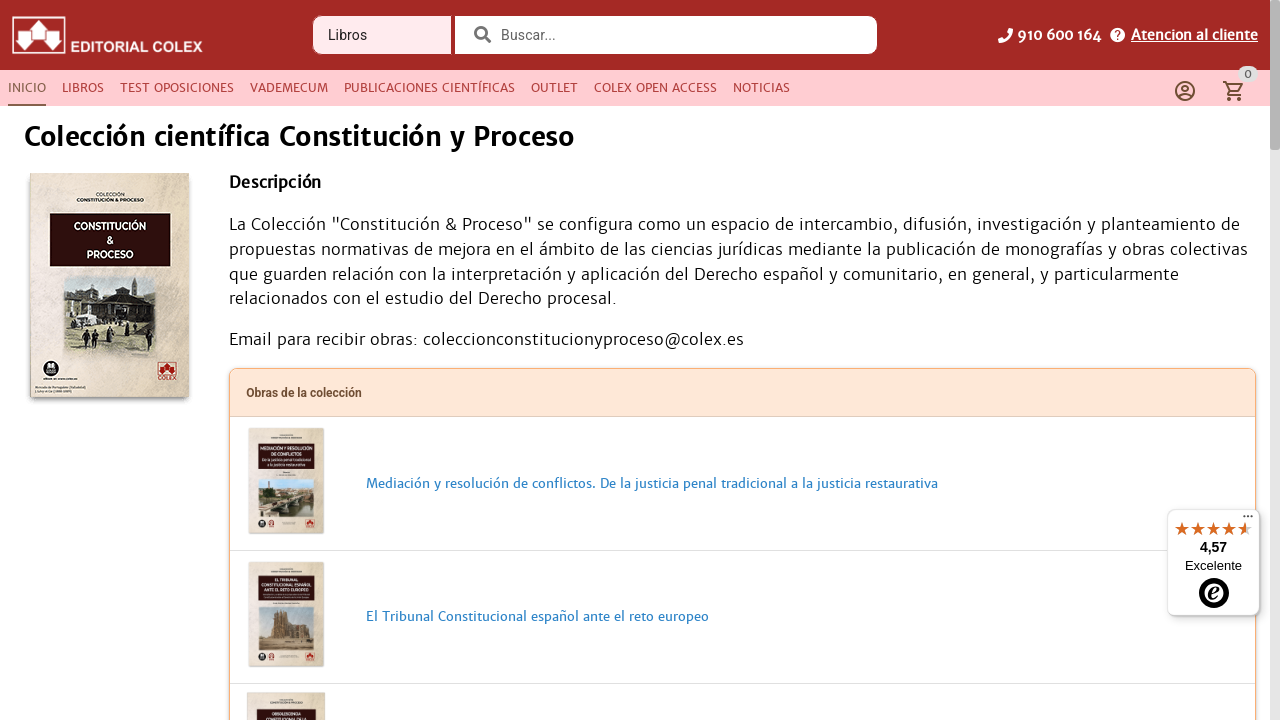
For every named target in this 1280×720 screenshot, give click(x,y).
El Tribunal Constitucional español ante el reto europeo (537, 628)
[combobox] (678, 35)
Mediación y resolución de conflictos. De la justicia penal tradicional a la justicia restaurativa (652, 495)
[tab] (27, 88)
